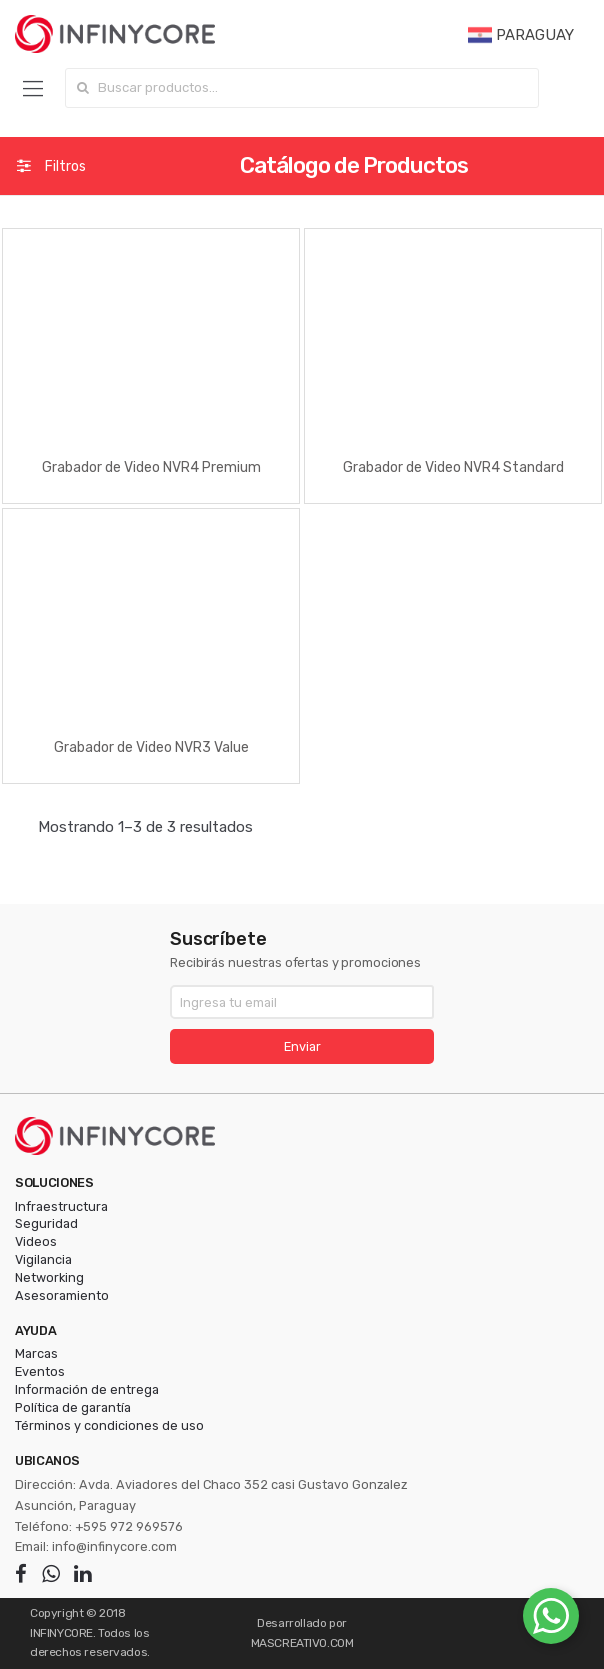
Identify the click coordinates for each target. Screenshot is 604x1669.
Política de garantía (73, 1407)
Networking (49, 1277)
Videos (36, 1241)
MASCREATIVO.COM (302, 1643)
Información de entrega (87, 1389)
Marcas (36, 1353)
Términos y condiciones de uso (109, 1425)
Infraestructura (61, 1206)
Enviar (302, 1046)
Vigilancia (43, 1259)
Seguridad (46, 1223)
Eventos (40, 1371)
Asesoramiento (62, 1295)
